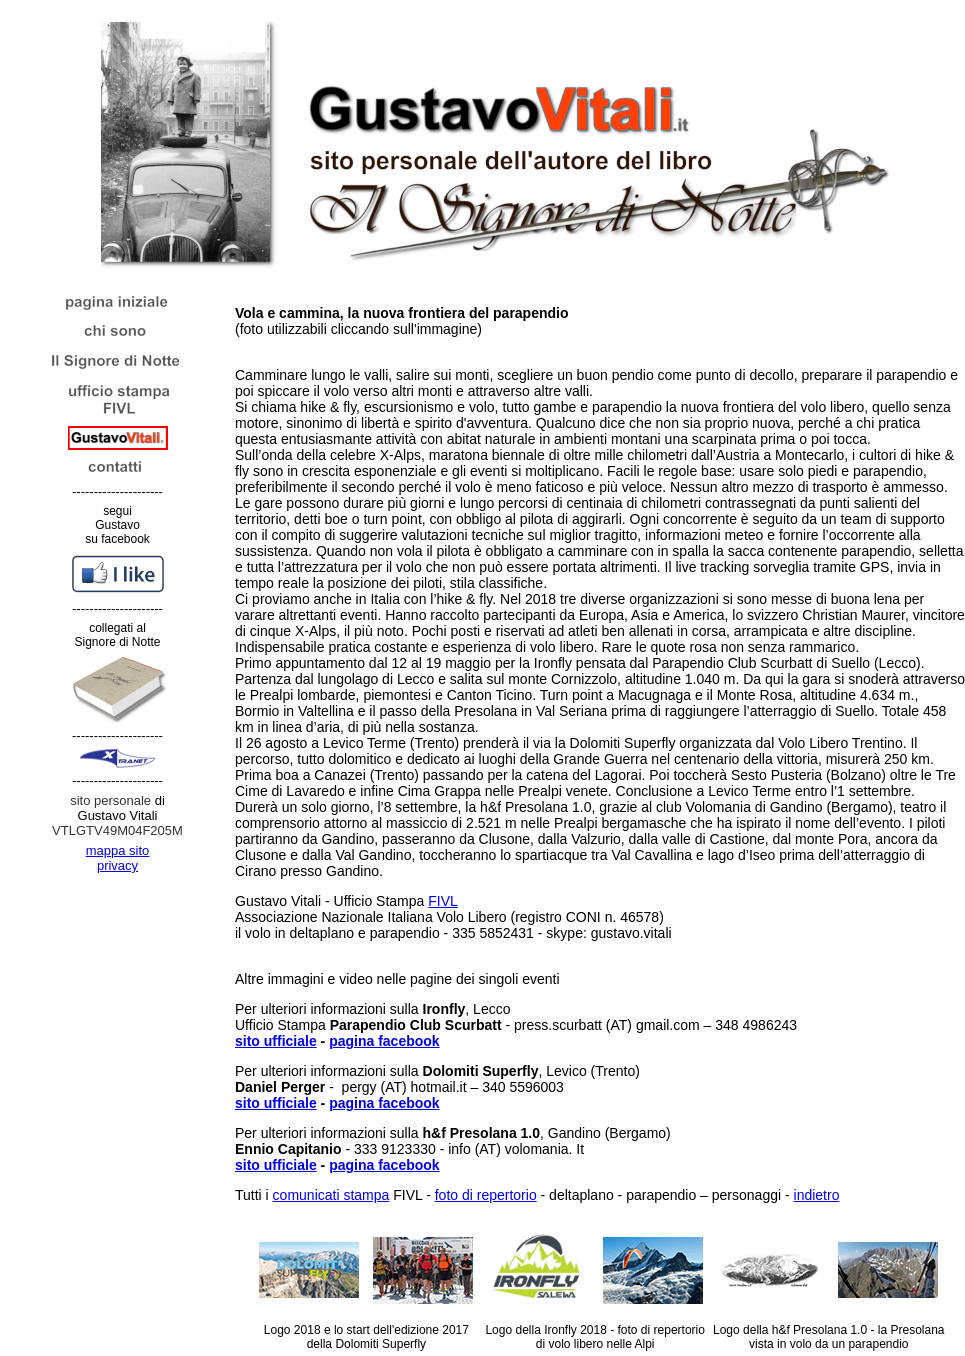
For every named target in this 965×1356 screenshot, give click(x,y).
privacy (117, 865)
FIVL (443, 901)
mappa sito (118, 850)
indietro (817, 1195)
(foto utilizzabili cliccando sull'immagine (402, 321)
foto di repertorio (486, 1195)
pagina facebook (384, 1041)
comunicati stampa (331, 1195)
